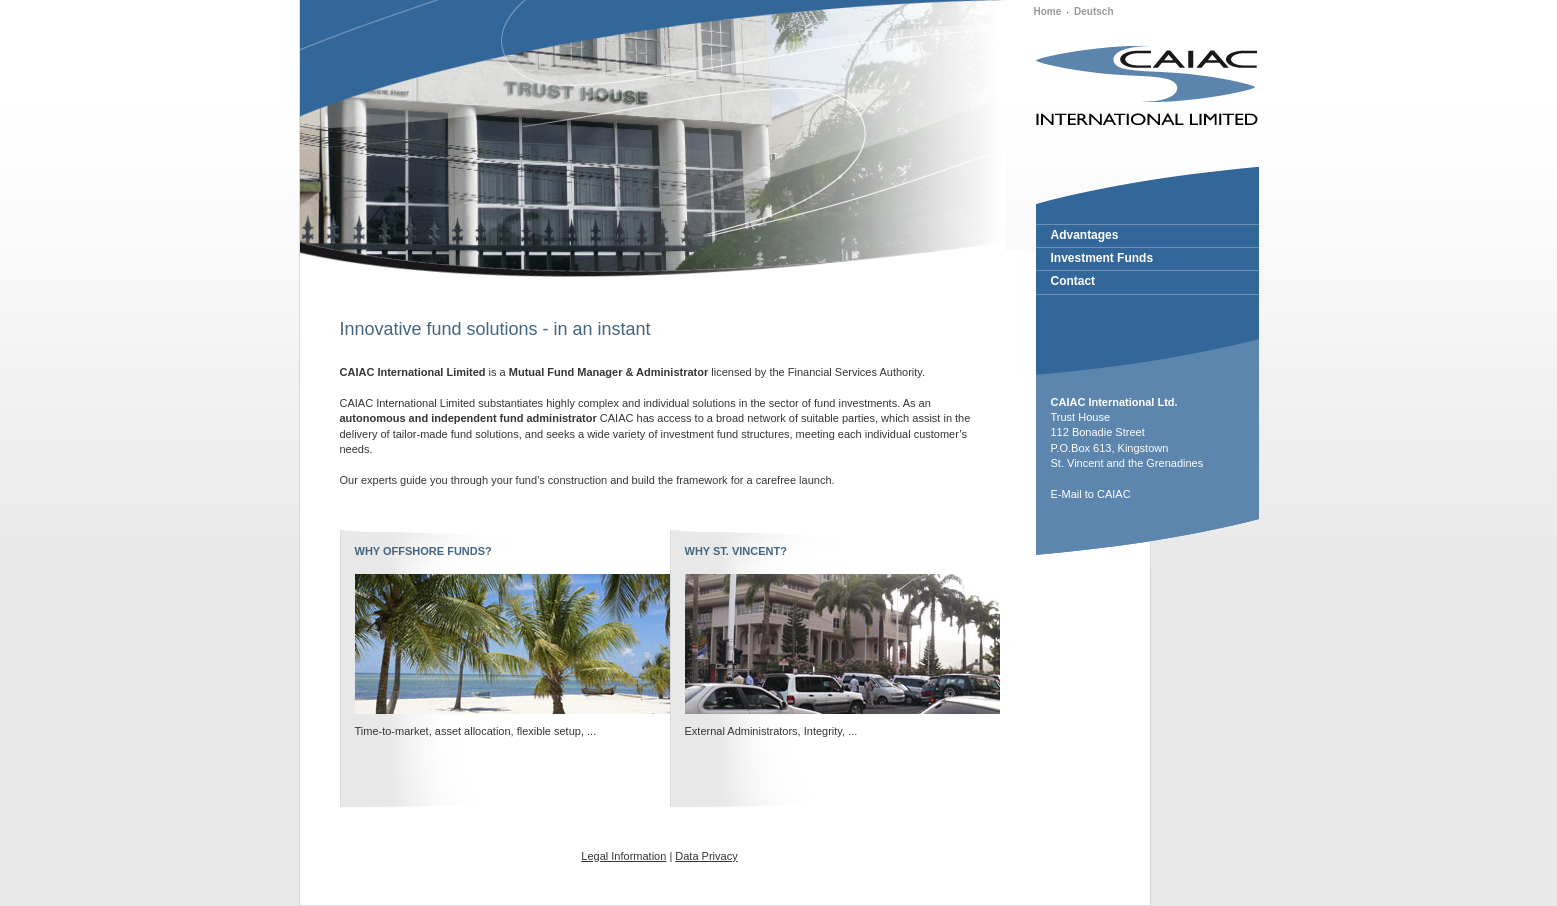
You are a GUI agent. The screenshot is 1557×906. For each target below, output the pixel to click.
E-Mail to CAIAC (1091, 494)
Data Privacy (706, 856)
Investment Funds (1102, 258)
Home (1048, 11)
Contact (1073, 281)
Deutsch (1093, 11)
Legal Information (623, 856)
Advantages (1085, 235)
